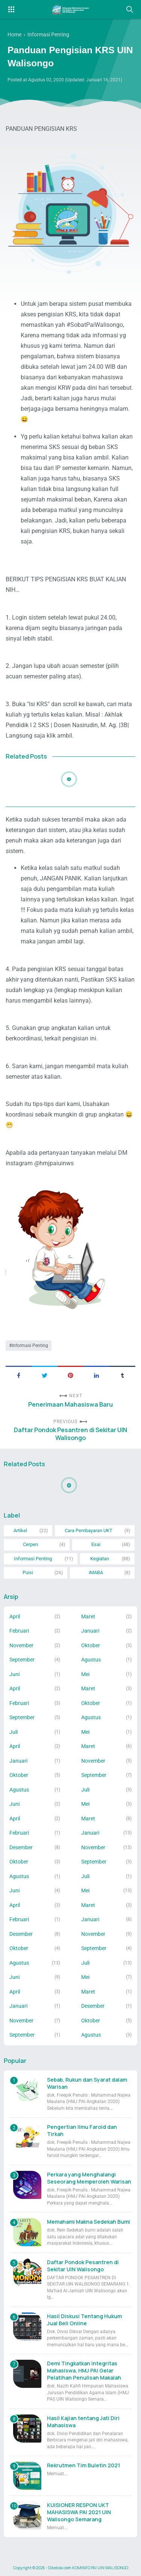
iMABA (96, 1572)
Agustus (91, 1660)
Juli (13, 1732)
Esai (95, 1544)
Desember (21, 1847)
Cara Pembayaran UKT (88, 1530)
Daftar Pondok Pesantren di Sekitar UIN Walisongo (70, 1434)
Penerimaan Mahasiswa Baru (70, 1404)
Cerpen (30, 1544)
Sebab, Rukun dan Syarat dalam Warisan (87, 2083)
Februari (19, 1631)
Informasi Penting (30, 1345)
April (14, 1617)
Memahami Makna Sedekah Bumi (88, 2221)
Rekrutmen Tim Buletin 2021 (83, 2465)
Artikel (20, 1530)
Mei (85, 1674)
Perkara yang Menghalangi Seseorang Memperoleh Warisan (89, 2178)
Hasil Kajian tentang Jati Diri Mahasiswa (83, 2421)
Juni (14, 1674)
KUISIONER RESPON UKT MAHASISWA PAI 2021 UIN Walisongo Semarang (79, 2512)
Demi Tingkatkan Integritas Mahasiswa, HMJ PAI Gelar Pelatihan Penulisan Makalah (84, 2370)
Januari (90, 1631)
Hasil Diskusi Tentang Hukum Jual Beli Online (84, 2320)
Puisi (28, 1572)
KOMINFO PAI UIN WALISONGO (100, 2567)
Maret (88, 1617)
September (22, 1660)
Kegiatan (99, 1558)
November (21, 1645)
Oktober (90, 1645)
